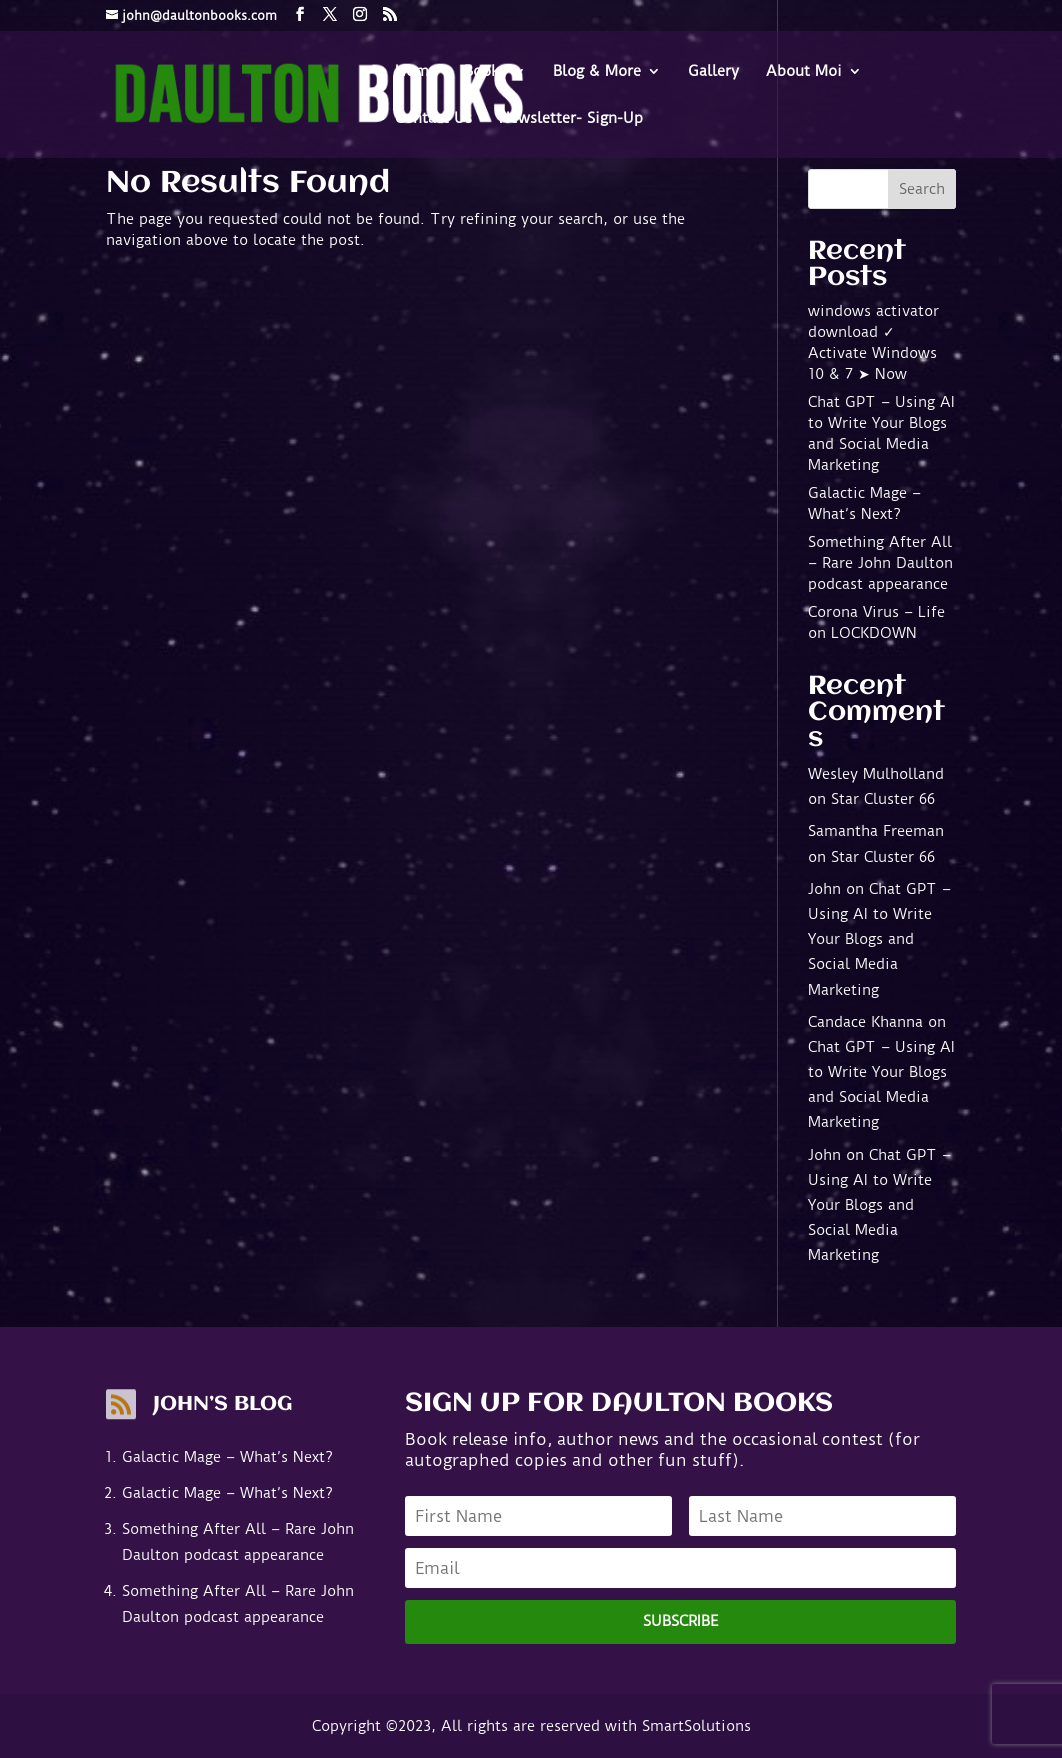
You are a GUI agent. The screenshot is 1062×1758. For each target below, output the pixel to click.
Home (416, 72)
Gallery (713, 72)
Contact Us (433, 119)
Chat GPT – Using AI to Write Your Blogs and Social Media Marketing (879, 939)
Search (922, 189)
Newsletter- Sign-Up (571, 119)
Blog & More (597, 72)
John (824, 889)
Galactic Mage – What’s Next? (227, 1457)
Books (485, 72)
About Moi (804, 72)
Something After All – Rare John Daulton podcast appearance (880, 563)
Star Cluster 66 (883, 799)
